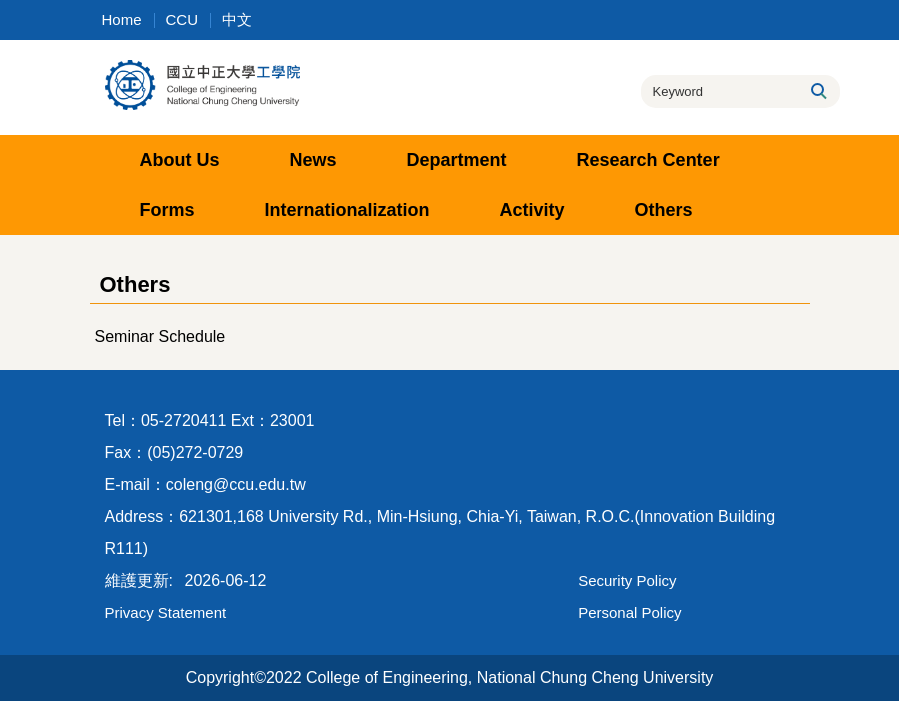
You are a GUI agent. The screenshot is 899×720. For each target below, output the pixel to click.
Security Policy (627, 580)
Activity (532, 210)
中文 (237, 19)
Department (457, 160)
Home (122, 19)
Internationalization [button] (347, 210)
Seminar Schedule (160, 336)
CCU (182, 19)
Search (817, 91)
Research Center (648, 160)
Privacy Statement (166, 612)
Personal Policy (629, 612)
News (313, 160)
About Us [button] (180, 160)
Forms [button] (167, 210)
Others (664, 210)
